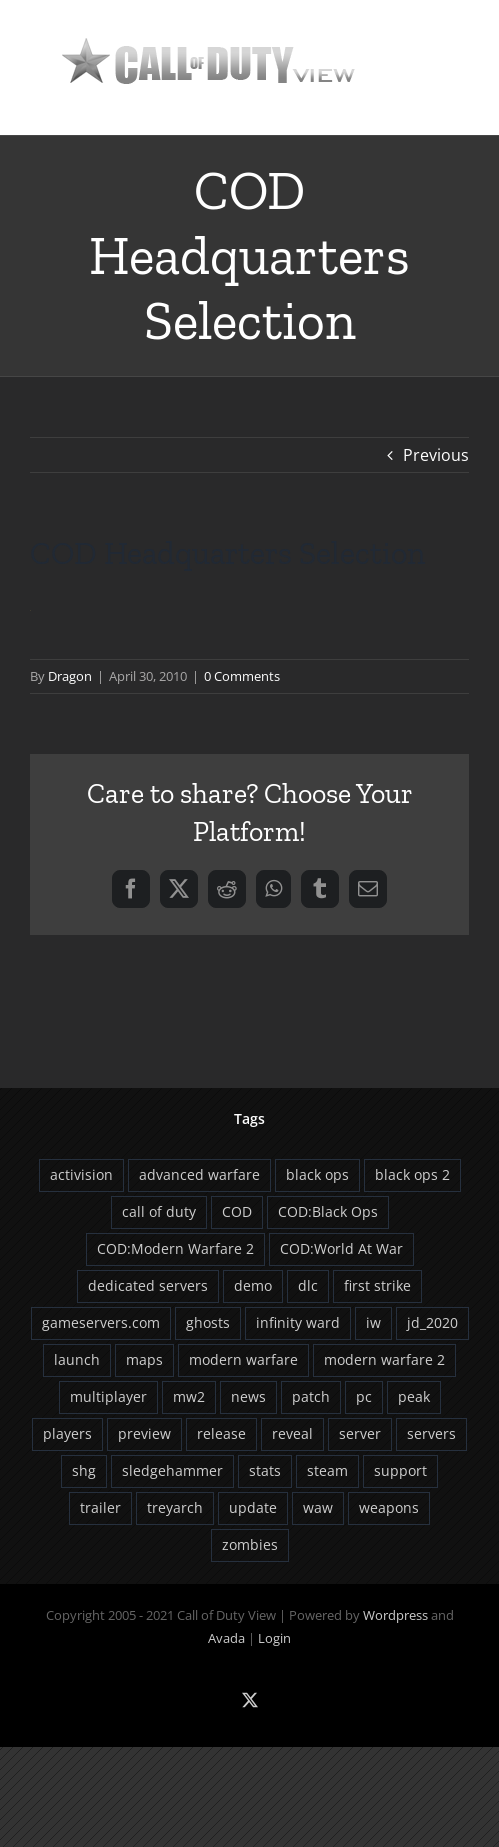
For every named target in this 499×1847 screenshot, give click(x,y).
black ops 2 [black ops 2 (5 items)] (412, 1174)
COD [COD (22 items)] (237, 1211)
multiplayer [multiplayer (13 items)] (108, 1396)
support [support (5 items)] (400, 1470)
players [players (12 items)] (67, 1433)
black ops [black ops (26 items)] (317, 1174)
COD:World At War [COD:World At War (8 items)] (341, 1248)
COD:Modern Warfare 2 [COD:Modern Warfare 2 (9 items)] (175, 1248)
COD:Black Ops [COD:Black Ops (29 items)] (328, 1211)
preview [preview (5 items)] (144, 1433)
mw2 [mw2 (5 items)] (189, 1396)
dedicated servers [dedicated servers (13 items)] (148, 1285)
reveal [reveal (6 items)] (292, 1433)
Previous (436, 455)
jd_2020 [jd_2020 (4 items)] (432, 1322)
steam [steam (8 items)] (327, 1470)
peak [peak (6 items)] (414, 1396)
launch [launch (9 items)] (77, 1359)
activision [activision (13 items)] (81, 1174)
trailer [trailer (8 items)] (100, 1507)
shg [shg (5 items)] (84, 1470)
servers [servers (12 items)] (431, 1433)
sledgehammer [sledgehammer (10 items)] (172, 1470)
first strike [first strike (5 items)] (377, 1285)
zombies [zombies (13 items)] (250, 1544)
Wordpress (395, 1615)
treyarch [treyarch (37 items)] (175, 1507)
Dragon (70, 676)
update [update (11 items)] (253, 1507)
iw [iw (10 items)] (373, 1322)
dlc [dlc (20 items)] (308, 1285)
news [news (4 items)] (248, 1396)
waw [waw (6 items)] (318, 1507)
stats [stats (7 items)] (265, 1470)
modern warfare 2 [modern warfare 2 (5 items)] (384, 1359)
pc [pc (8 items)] (364, 1396)
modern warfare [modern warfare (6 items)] (243, 1359)
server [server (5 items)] (360, 1433)
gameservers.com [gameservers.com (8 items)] (101, 1322)
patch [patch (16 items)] (311, 1396)
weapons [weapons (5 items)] (389, 1507)
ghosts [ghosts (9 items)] (208, 1322)
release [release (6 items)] (221, 1433)
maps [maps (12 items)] (144, 1359)
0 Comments (242, 676)
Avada (226, 1638)
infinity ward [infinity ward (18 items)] (298, 1322)
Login (274, 1638)
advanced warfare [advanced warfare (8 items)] (199, 1174)
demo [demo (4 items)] (253, 1285)
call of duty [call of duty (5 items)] (159, 1211)
